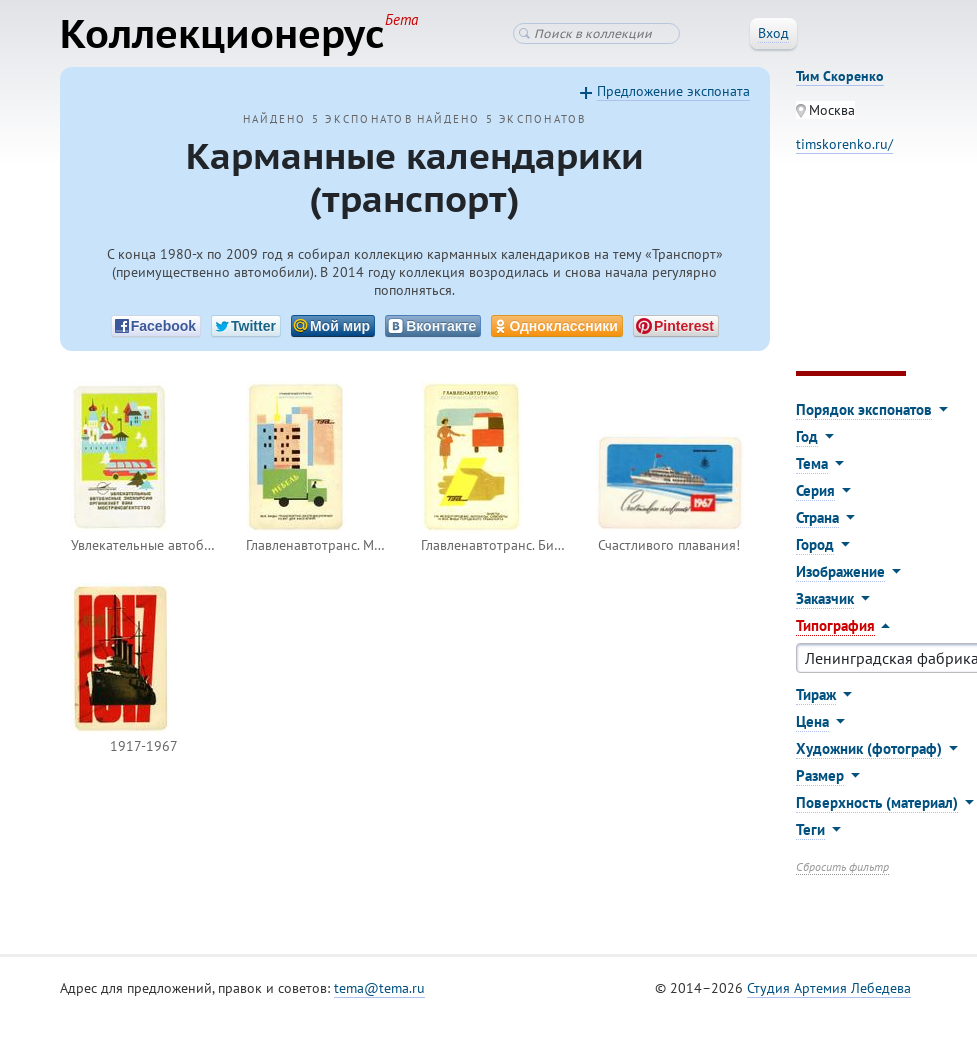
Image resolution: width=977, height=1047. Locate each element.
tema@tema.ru (379, 988)
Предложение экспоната (673, 91)
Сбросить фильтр (842, 866)
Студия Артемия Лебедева (829, 988)
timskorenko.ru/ (844, 144)
